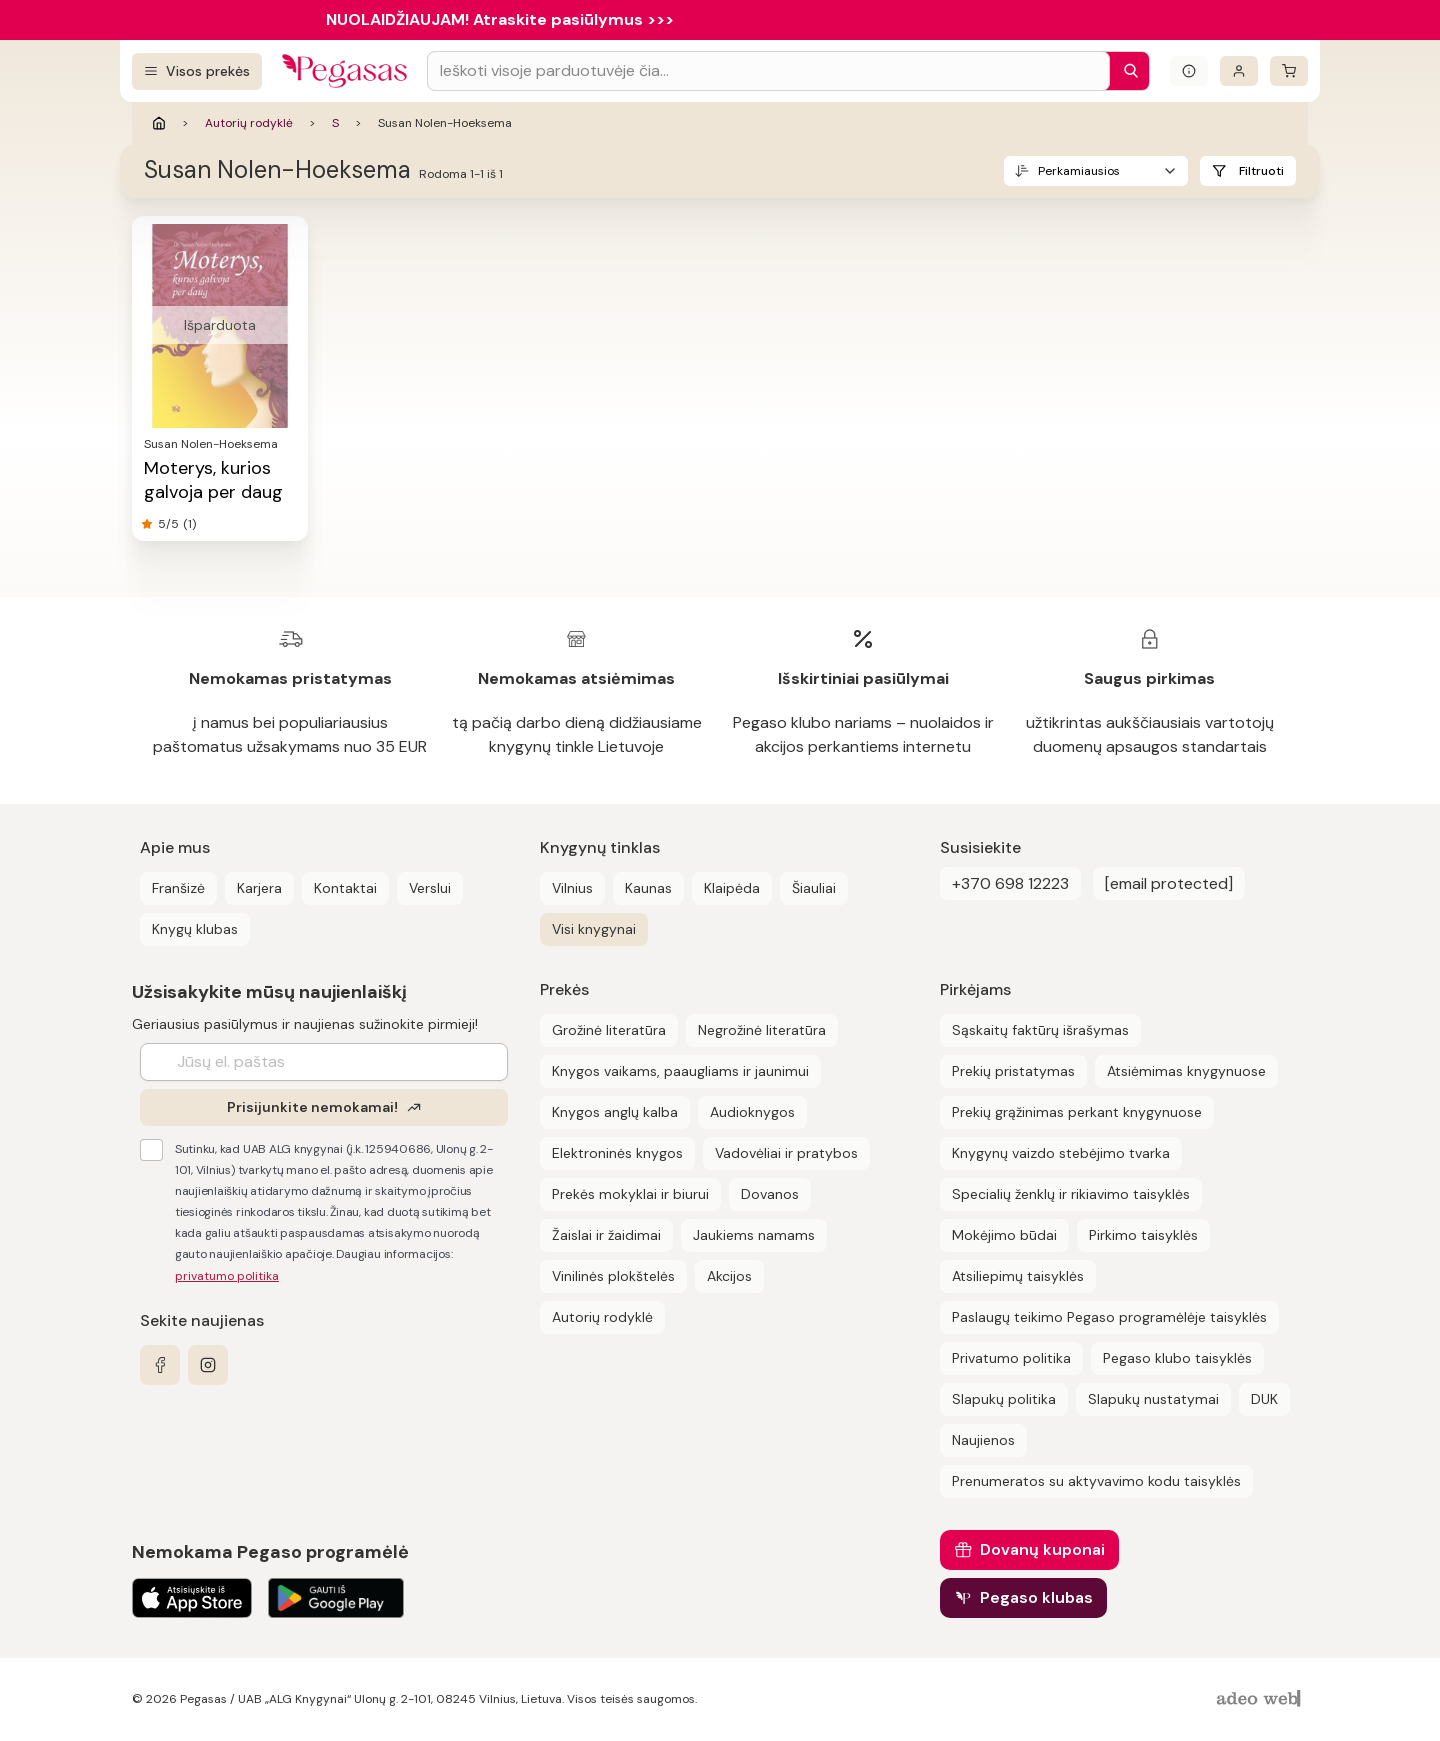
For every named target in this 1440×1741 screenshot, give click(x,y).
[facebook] (160, 1365)
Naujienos (983, 1440)
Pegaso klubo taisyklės (1177, 1358)
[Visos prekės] (197, 71)
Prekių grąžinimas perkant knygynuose (1077, 1112)
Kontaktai (345, 888)
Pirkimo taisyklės (1143, 1235)
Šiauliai (814, 888)
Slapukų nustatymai (1153, 1399)
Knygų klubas (195, 929)
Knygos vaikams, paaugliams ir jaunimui (680, 1071)
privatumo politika (227, 1276)
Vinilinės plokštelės (613, 1276)
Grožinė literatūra (609, 1030)
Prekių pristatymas (1013, 1071)
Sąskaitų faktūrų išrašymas (1040, 1030)
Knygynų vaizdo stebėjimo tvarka (1061, 1153)
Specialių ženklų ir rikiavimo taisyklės (1071, 1194)
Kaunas (648, 888)
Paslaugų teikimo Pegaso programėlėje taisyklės (1109, 1317)
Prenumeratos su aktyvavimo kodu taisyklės (1096, 1481)
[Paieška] (1126, 71)
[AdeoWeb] (1261, 1699)
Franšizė (178, 888)
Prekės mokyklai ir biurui (630, 1194)
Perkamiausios (1079, 171)
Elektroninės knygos (617, 1153)
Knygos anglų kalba (615, 1112)
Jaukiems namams (754, 1235)
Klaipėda (732, 888)
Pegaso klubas (1036, 1597)
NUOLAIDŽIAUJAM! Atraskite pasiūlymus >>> (500, 19)
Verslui (430, 888)
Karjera (259, 888)
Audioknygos (752, 1112)
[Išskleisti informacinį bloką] (1189, 71)
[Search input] (768, 71)
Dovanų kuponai (1042, 1549)
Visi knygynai (594, 929)
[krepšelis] (1289, 71)
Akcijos (729, 1276)
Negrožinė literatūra (762, 1030)
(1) (189, 524)
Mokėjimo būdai (1004, 1235)
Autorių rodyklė (249, 123)
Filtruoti (1261, 171)
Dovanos (770, 1194)
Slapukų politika (1004, 1399)
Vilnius (572, 888)
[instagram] (208, 1365)
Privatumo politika (1011, 1358)
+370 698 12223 (1010, 883)
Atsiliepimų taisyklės (1018, 1276)
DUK (1264, 1399)
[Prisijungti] (1239, 71)
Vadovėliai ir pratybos (786, 1153)
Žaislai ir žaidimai (606, 1235)
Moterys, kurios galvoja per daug (213, 480)
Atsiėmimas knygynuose (1186, 1071)
